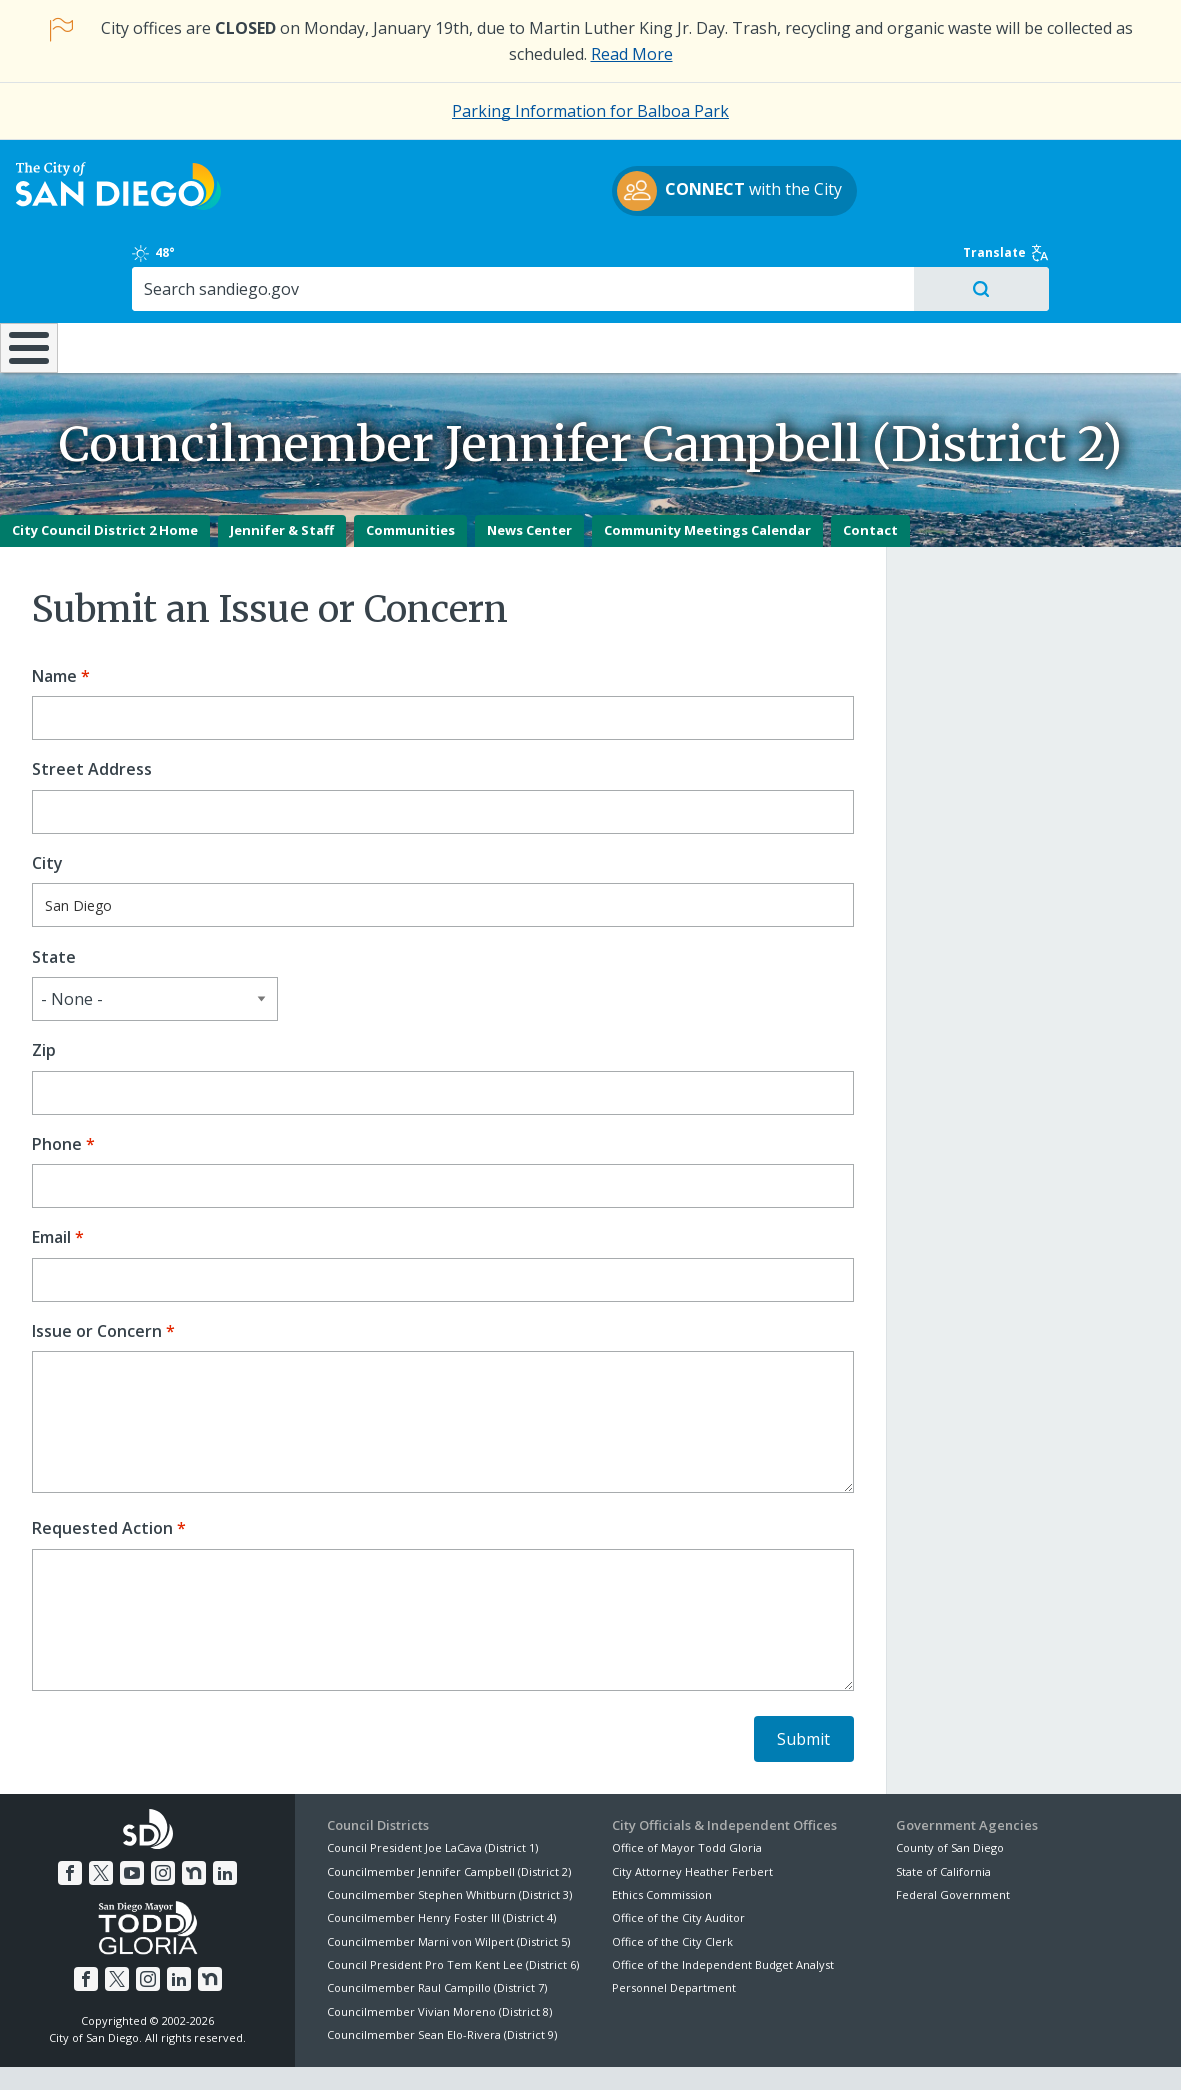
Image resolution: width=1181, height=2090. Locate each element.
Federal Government (953, 1842)
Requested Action (102, 1476)
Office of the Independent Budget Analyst (723, 1912)
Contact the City (815, 2052)
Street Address (92, 717)
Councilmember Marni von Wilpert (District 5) (448, 1889)
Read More (632, 54)
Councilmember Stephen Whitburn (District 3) (449, 1842)
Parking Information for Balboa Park (590, 111)
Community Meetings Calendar (707, 478)
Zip (44, 998)
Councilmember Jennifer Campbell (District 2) (449, 1818)
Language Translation (676, 2052)
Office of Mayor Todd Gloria (687, 1795)
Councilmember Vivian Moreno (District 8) (439, 1959)
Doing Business (520, 280)
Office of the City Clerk (672, 1889)
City (47, 811)
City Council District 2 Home (105, 478)
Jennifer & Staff (282, 478)
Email (51, 1185)
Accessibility (548, 2052)
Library (700, 280)
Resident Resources (342, 280)
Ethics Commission (662, 1842)
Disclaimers (344, 2052)
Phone (57, 1092)
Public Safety (889, 280)
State (54, 904)
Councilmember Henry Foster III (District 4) (441, 1865)
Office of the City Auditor (678, 1865)
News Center (529, 478)
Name (54, 624)
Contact (870, 478)
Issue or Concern (97, 1279)
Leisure (164, 280)
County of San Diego (950, 1795)
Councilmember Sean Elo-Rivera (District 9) (442, 1982)
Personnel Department (674, 1935)
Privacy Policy (445, 2052)
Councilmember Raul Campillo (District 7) (437, 1935)
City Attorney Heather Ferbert (692, 1818)
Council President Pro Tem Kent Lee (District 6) (453, 1912)
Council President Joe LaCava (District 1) (432, 1795)
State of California (943, 1818)
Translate (1095, 174)
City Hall (1082, 280)
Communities (410, 478)
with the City (585, 203)
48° (915, 174)
